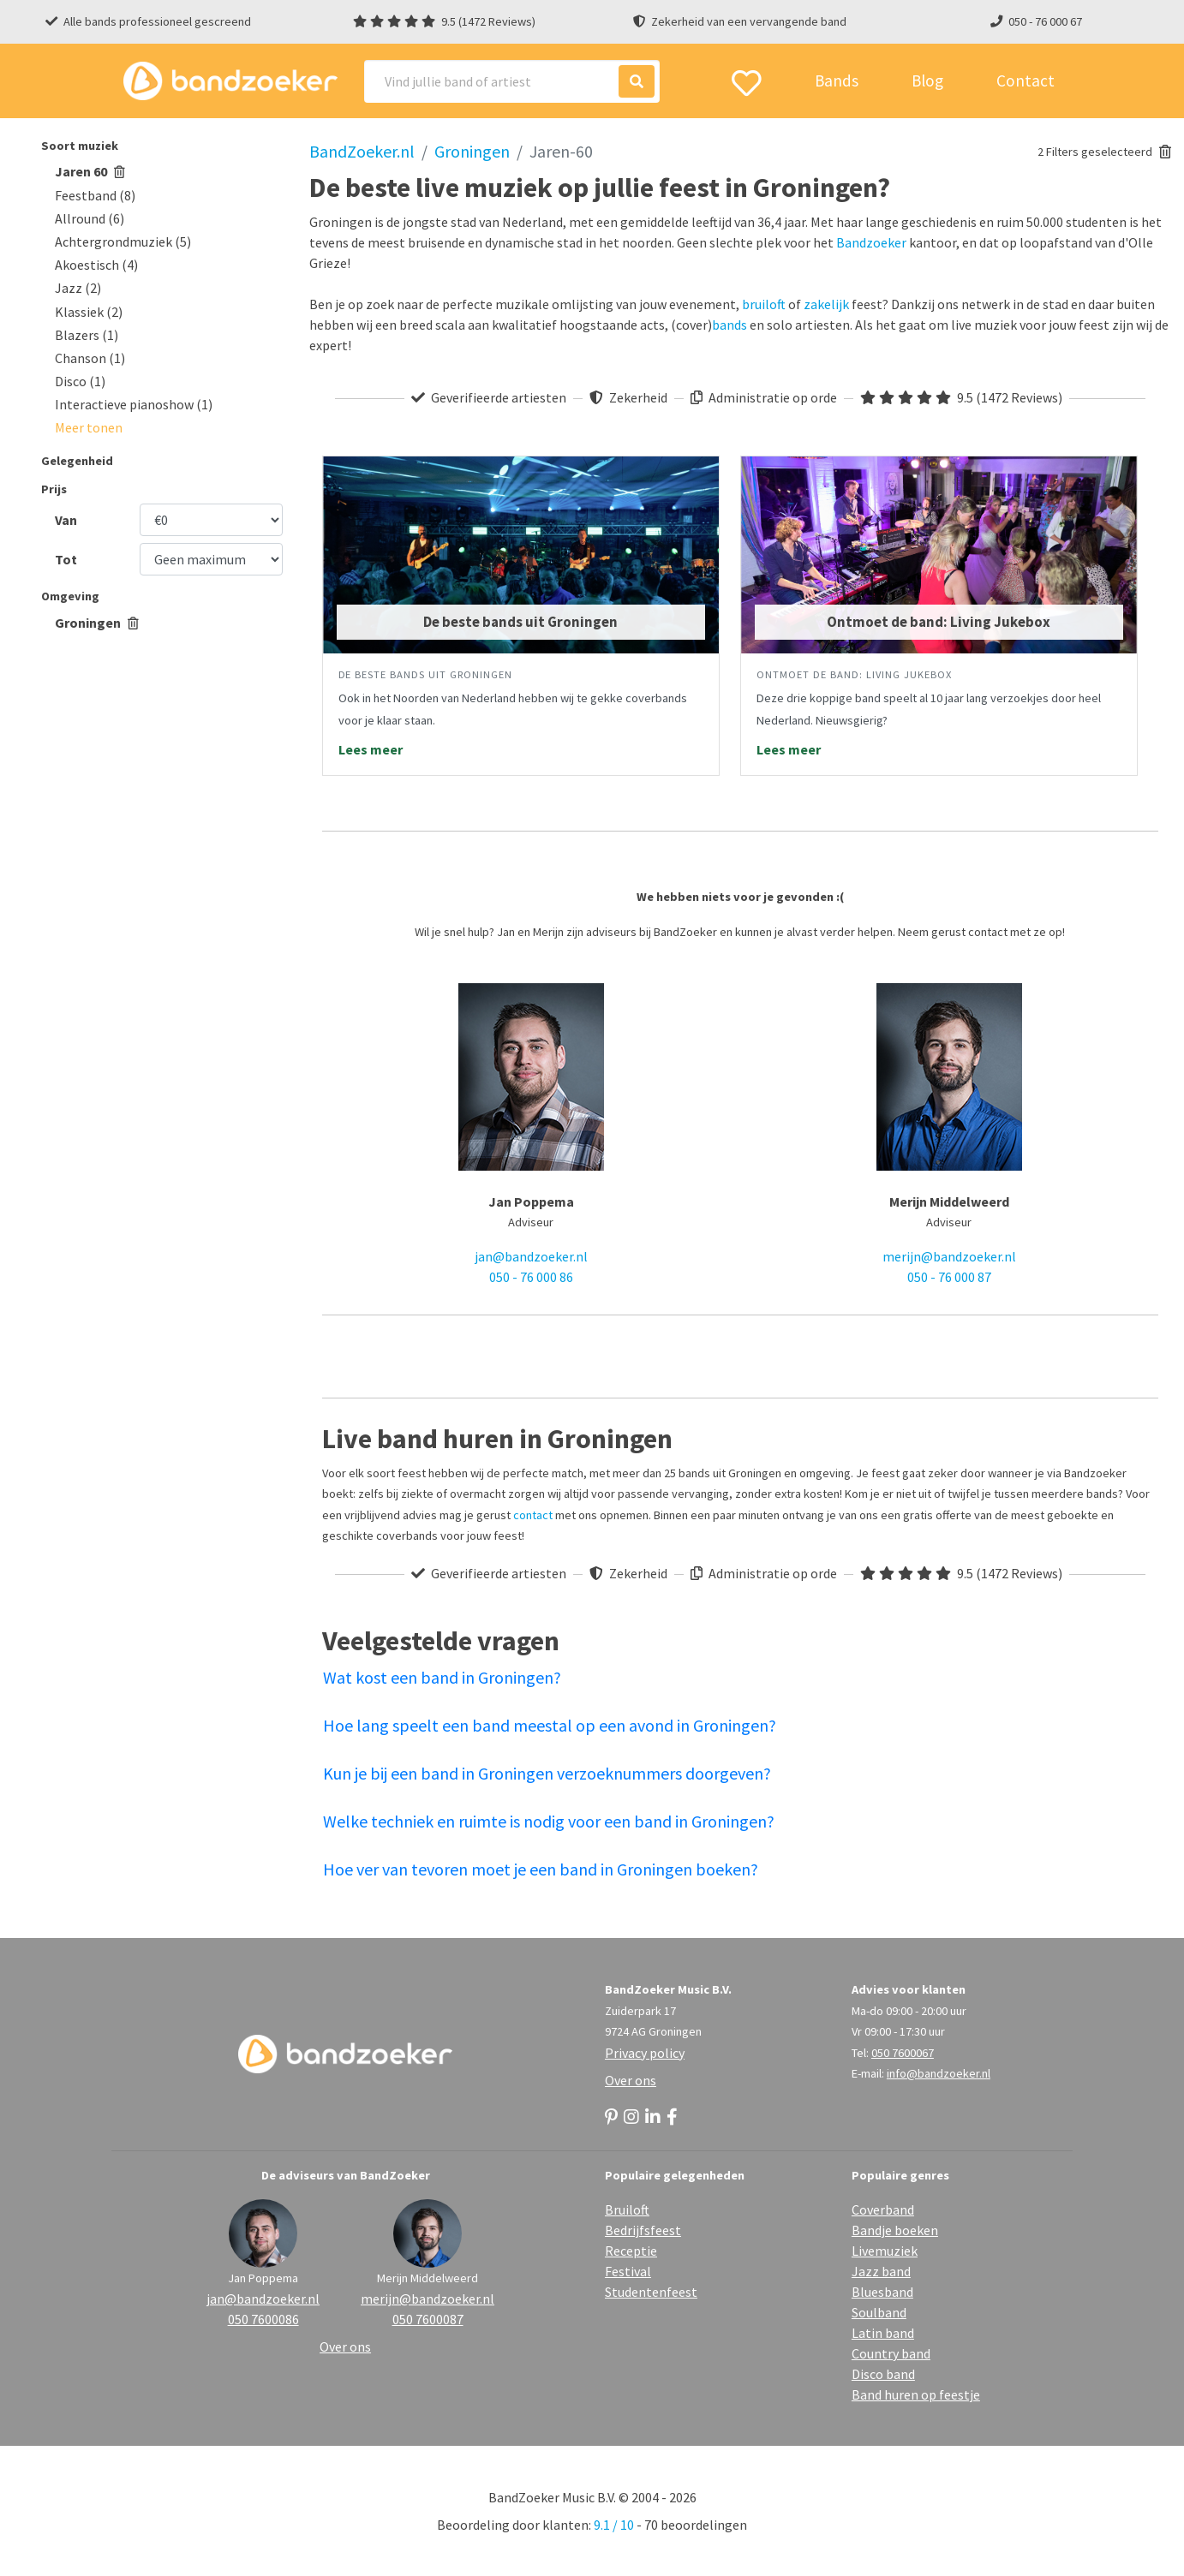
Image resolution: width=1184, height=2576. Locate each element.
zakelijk (826, 304)
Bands (836, 80)
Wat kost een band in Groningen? (442, 1677)
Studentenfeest (651, 2291)
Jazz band (881, 2271)
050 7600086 (263, 2319)
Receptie (631, 2250)
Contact (1025, 80)
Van (66, 519)
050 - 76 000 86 (531, 1276)
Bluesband (882, 2291)
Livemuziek (885, 2250)
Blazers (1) (86, 334)
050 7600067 (902, 2052)
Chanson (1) (90, 358)
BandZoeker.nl (362, 151)
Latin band (883, 2332)
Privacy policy (645, 2052)
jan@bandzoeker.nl (531, 1256)
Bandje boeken (895, 2230)
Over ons (630, 2080)
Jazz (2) (78, 287)
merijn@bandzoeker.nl (949, 1256)
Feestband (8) (95, 195)
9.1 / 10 (614, 2524)
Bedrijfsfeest (643, 2230)
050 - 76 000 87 (949, 1276)
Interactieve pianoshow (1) (133, 404)
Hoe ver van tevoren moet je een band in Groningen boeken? (540, 1869)
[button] (89, 427)
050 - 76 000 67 (1045, 21)
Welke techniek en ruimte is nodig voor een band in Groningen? (548, 1821)
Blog (927, 80)
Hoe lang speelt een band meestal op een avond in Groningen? (549, 1725)
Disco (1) (80, 381)
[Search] (512, 81)
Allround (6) (89, 218)
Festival (628, 2271)
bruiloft (764, 304)
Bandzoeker (871, 242)
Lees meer (370, 749)
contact (533, 1515)
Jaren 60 (90, 171)
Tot (66, 559)
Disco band (883, 2373)
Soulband (879, 2312)
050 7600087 (427, 2319)
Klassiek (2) (89, 311)
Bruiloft (627, 2209)
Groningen (97, 622)
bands (729, 324)
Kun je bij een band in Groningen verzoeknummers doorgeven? (547, 1773)
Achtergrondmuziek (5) (123, 241)
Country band (891, 2353)
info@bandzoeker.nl (938, 2073)
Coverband (883, 2209)
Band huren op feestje (916, 2394)
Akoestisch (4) (96, 264)
